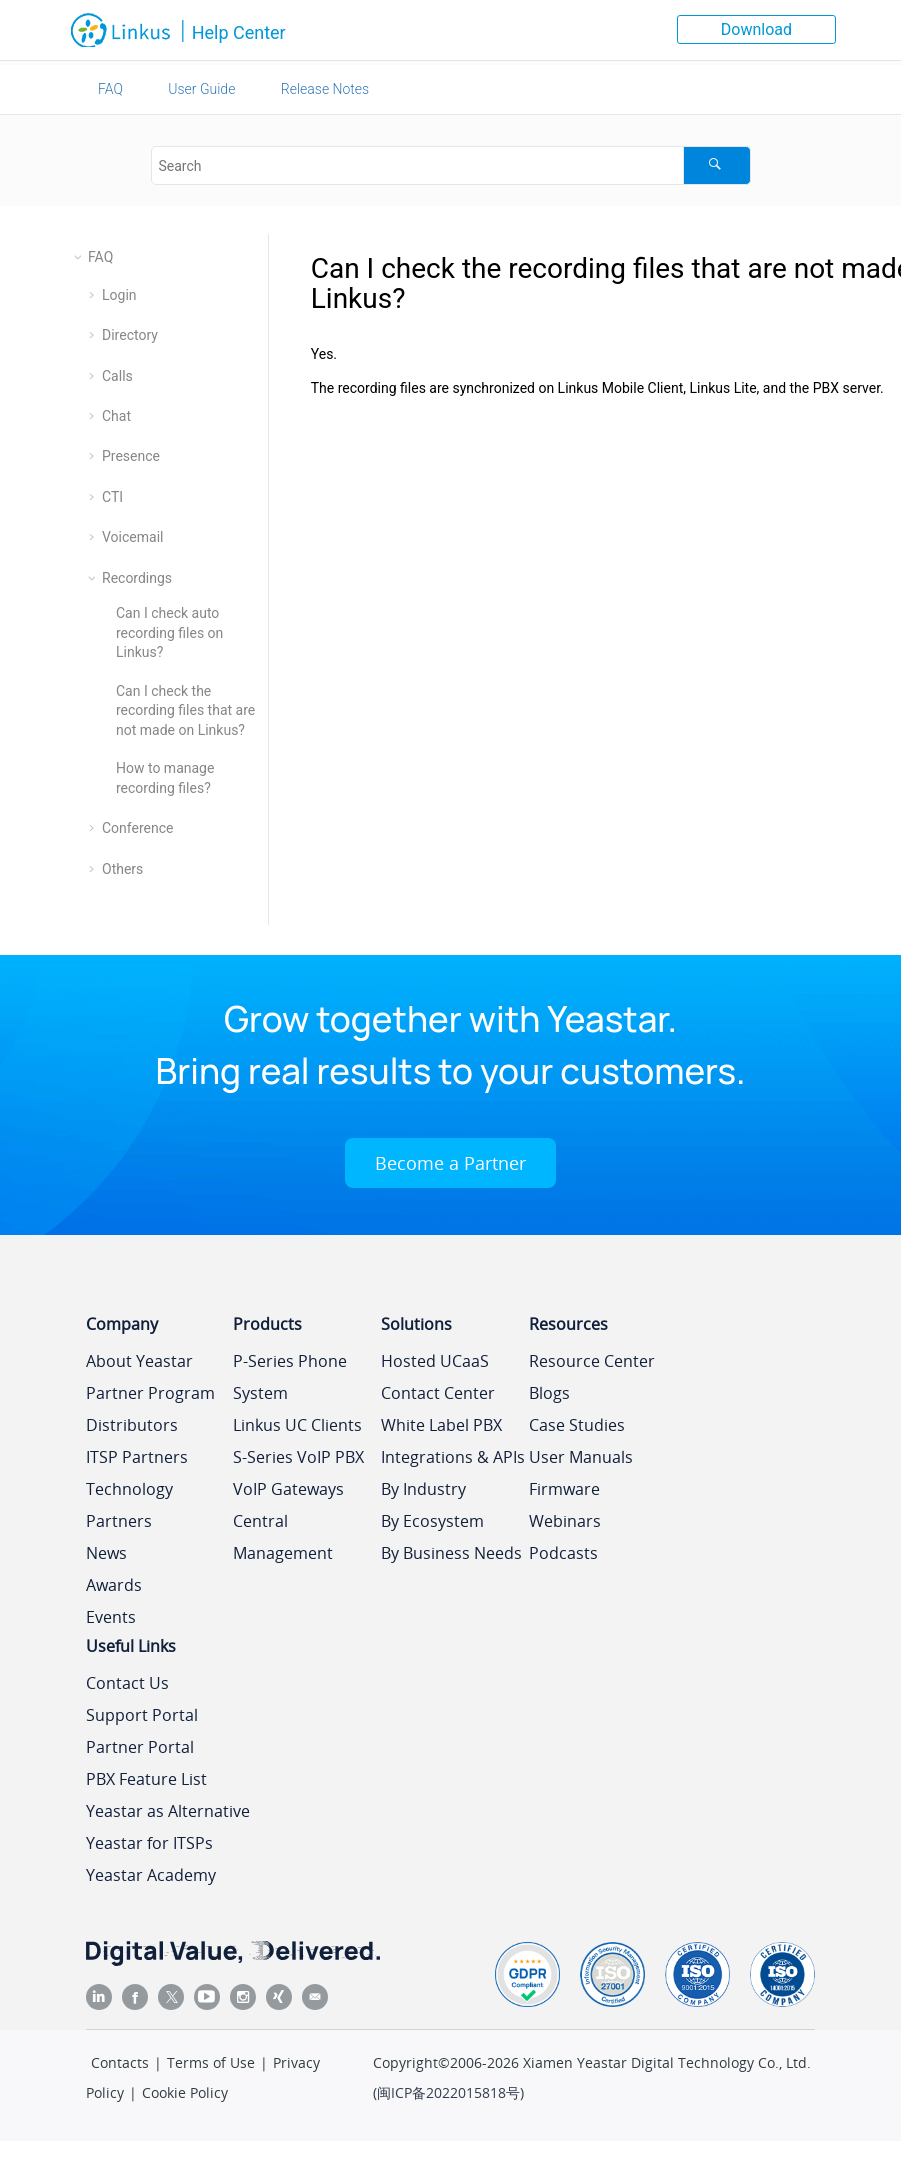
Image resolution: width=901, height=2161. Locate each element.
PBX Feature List (146, 1779)
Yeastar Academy (151, 1875)
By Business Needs (451, 1553)
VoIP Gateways (288, 1489)
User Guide (201, 89)
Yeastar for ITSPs (149, 1843)
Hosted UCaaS (435, 1361)
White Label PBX (441, 1425)
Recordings (137, 578)
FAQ (110, 89)
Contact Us (127, 1683)
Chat (116, 416)
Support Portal (142, 1715)
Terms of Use (211, 2062)
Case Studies (577, 1425)
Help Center (239, 32)
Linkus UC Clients (297, 1425)
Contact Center (438, 1393)
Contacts (120, 2062)
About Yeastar (139, 1361)
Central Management (283, 1537)
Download (756, 29)
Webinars (565, 1521)
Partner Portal (140, 1747)
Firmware (564, 1489)
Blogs (549, 1393)
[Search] (716, 165)
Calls (117, 376)
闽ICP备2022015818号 (448, 2092)
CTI (112, 497)
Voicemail (132, 537)
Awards (114, 1585)
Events (111, 1617)
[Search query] (451, 165)
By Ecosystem (432, 1521)
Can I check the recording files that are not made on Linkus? (185, 710)
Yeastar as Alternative (168, 1811)
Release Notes (325, 89)
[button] (80, 257)
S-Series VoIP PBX (298, 1457)
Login (119, 295)
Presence (131, 456)
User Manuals (581, 1457)
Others (122, 869)
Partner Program (150, 1393)
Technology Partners (129, 1505)
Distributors (132, 1425)
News (106, 1553)
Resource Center (592, 1361)
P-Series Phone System (290, 1377)
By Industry (423, 1489)
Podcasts (563, 1553)
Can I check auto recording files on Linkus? (169, 632)
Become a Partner (450, 1163)
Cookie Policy (185, 2092)
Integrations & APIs (453, 1457)
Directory (130, 335)
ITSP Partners (137, 1457)
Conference (137, 828)
